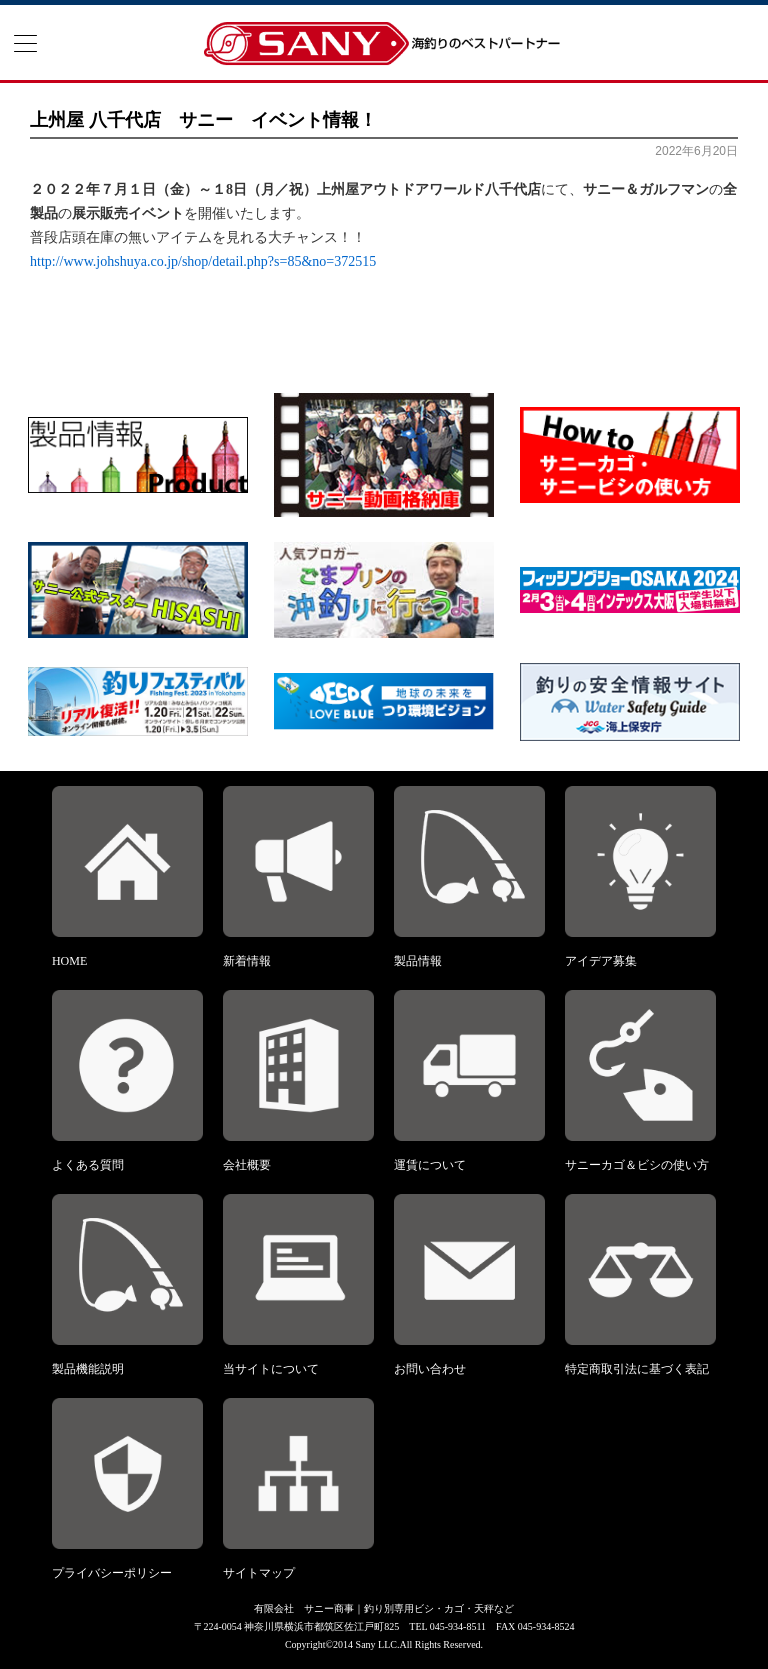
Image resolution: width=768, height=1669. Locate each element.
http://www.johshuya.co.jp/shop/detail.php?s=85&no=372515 (203, 261)
